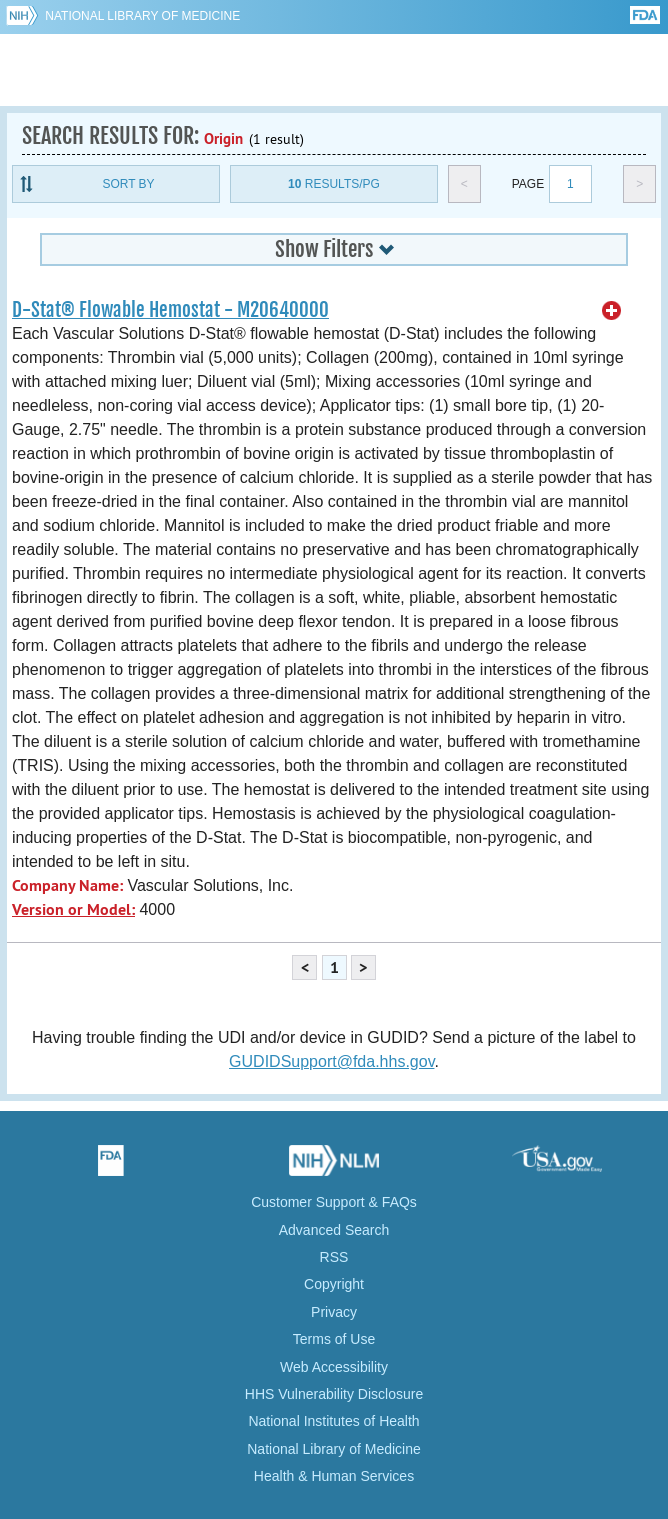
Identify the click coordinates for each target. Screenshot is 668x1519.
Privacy (334, 1312)
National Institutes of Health (333, 1421)
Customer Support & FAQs (334, 1202)
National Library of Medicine (142, 16)
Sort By (128, 184)
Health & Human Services (334, 1476)
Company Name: (67, 885)
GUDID (334, 70)
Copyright (334, 1284)
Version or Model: (73, 909)
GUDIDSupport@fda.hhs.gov (331, 1061)
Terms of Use (334, 1339)
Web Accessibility (334, 1367)
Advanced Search (334, 1230)
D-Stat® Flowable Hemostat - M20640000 (170, 310)
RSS (334, 1257)
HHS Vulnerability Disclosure (334, 1394)
